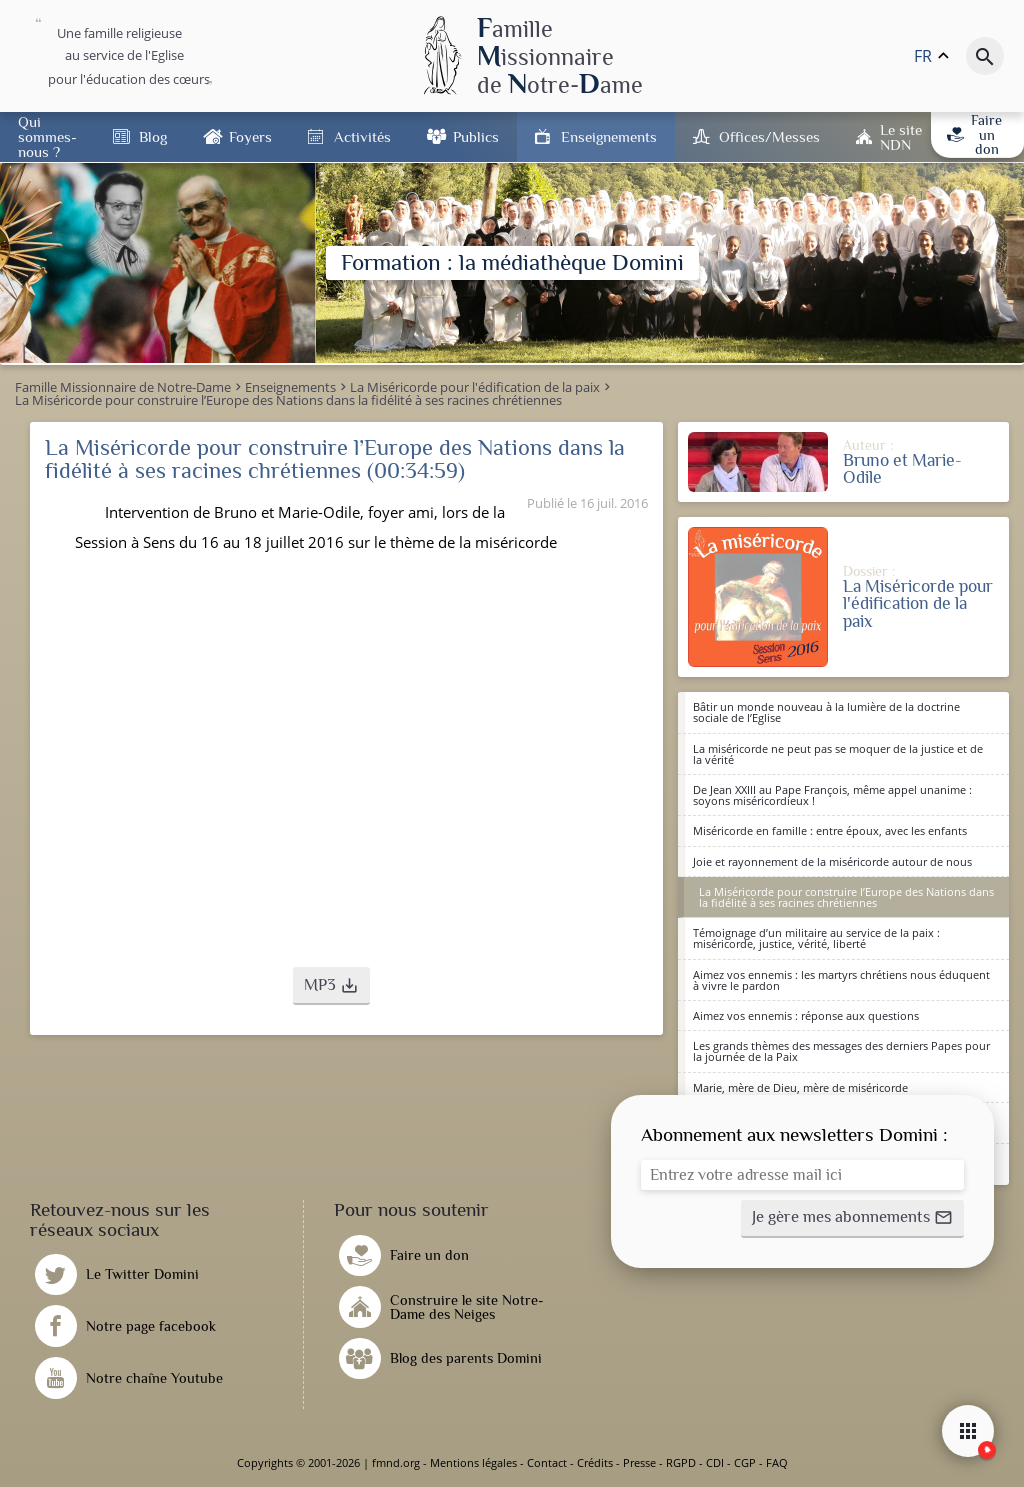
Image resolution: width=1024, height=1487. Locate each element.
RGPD (681, 1462)
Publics (476, 136)
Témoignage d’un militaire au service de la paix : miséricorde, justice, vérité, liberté (816, 938)
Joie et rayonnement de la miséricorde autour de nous (832, 861)
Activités (362, 136)
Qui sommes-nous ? (47, 136)
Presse (639, 1462)
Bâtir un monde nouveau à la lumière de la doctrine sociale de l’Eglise (826, 712)
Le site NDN (901, 137)
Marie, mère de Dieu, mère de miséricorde (800, 1087)
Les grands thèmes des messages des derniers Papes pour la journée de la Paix (841, 1051)
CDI (715, 1462)
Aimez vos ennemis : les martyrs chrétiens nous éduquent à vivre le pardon (841, 980)
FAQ (777, 1462)
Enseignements (609, 136)
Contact (547, 1462)
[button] (331, 986)
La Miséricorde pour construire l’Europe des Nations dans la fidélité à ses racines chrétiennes (846, 897)
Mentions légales (473, 1462)
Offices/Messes (769, 136)
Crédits (595, 1462)
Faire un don (974, 134)
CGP (745, 1462)
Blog (153, 136)
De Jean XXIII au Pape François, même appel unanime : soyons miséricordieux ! (832, 795)
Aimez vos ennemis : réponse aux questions (806, 1015)
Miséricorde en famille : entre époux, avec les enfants (830, 830)
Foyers (250, 136)
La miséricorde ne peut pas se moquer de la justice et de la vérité (838, 754)
